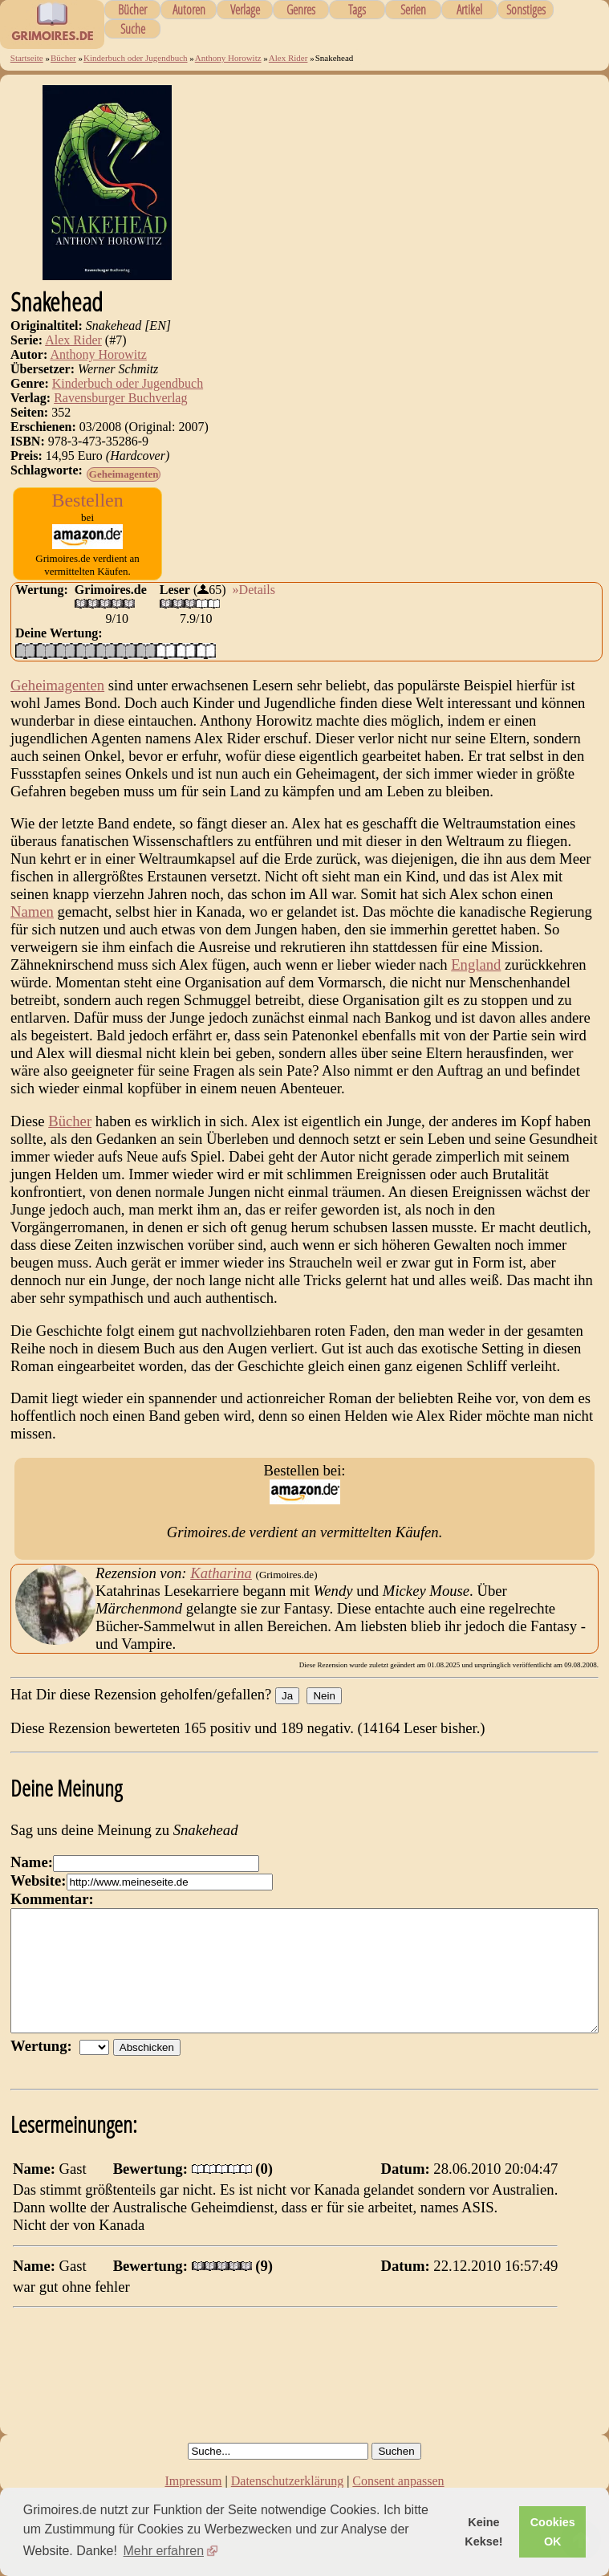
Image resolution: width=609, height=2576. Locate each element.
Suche (132, 29)
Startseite (26, 58)
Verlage (245, 9)
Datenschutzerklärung (287, 2481)
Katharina (221, 1573)
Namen (32, 911)
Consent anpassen (398, 2481)
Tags (357, 9)
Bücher (132, 9)
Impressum (192, 2481)
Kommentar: (52, 1898)
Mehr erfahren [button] (164, 2551)
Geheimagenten (124, 474)
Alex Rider (288, 58)
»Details (254, 589)
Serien (413, 9)
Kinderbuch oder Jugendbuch (135, 58)
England (476, 964)
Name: (31, 1862)
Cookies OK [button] (552, 2532)
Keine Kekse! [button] (483, 2532)
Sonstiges (526, 9)
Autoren (189, 9)
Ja (287, 1696)
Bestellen (87, 500)
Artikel (469, 9)
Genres (300, 9)
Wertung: (44, 2069)
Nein (324, 1696)
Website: (38, 1880)
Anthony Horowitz (228, 58)
